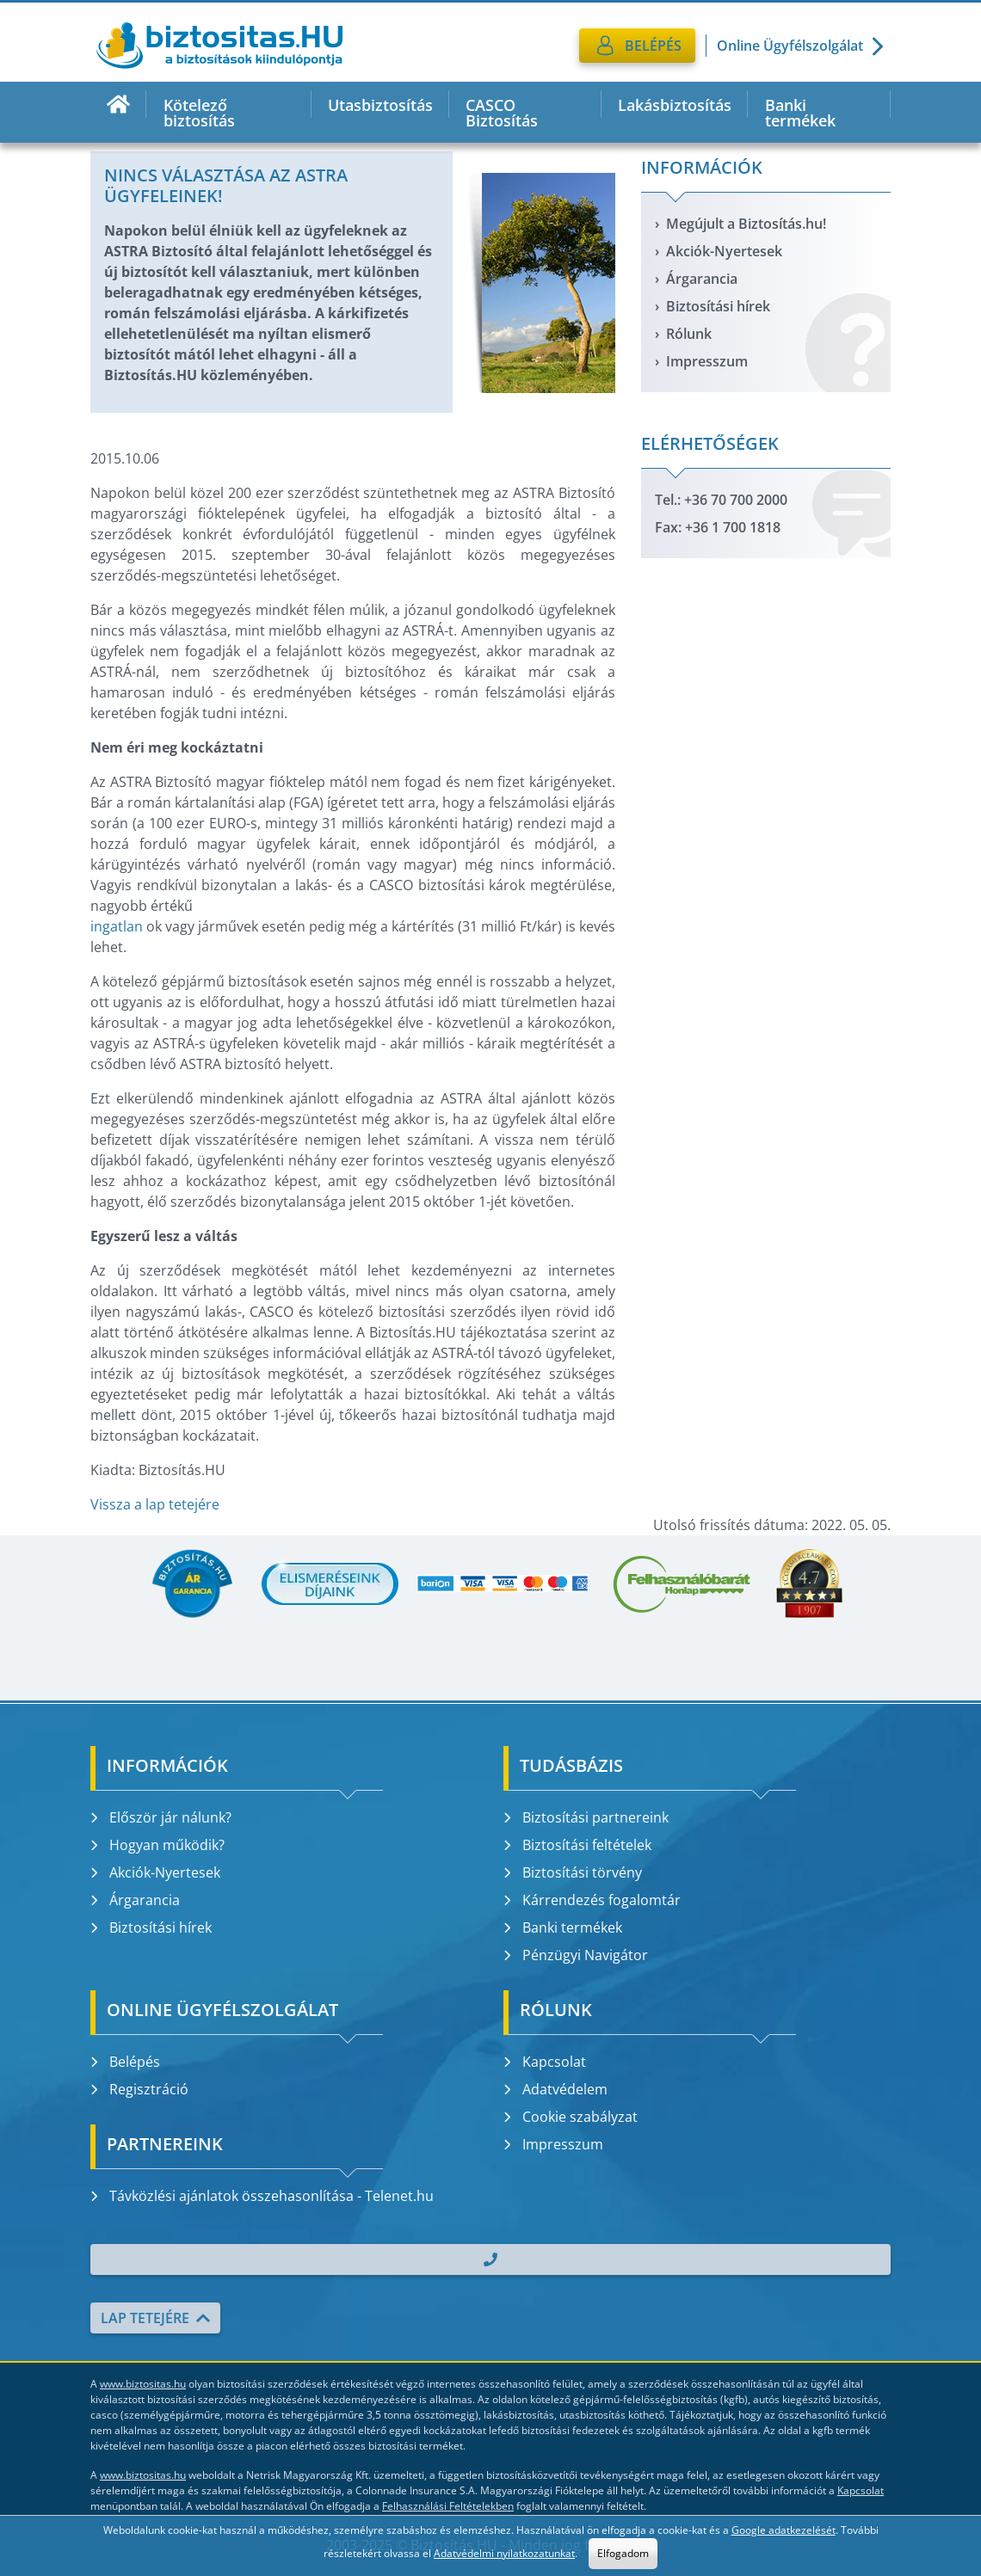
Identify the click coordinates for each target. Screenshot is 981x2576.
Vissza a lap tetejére (154, 1504)
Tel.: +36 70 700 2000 (721, 499)
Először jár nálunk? (160, 1817)
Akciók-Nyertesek (724, 251)
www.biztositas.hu (143, 2383)
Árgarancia (701, 278)
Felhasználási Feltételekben (448, 2506)
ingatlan (116, 926)
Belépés (125, 2061)
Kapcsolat (544, 2061)
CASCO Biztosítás (502, 113)
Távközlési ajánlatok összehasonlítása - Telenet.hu (262, 2195)
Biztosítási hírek (718, 306)
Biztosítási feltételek (577, 1844)
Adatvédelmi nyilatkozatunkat (504, 2553)
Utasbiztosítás (380, 105)
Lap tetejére (155, 2318)
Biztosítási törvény (572, 1872)
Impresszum (707, 361)
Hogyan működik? (157, 1844)
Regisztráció (139, 2089)
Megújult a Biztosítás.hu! (746, 223)
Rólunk (689, 333)
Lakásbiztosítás (674, 105)
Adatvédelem (555, 2089)
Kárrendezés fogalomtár (592, 1900)
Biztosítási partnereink (586, 1817)
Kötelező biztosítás (199, 113)
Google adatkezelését (783, 2530)
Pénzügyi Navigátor (575, 1955)
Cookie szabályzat (570, 2116)
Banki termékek (800, 113)
